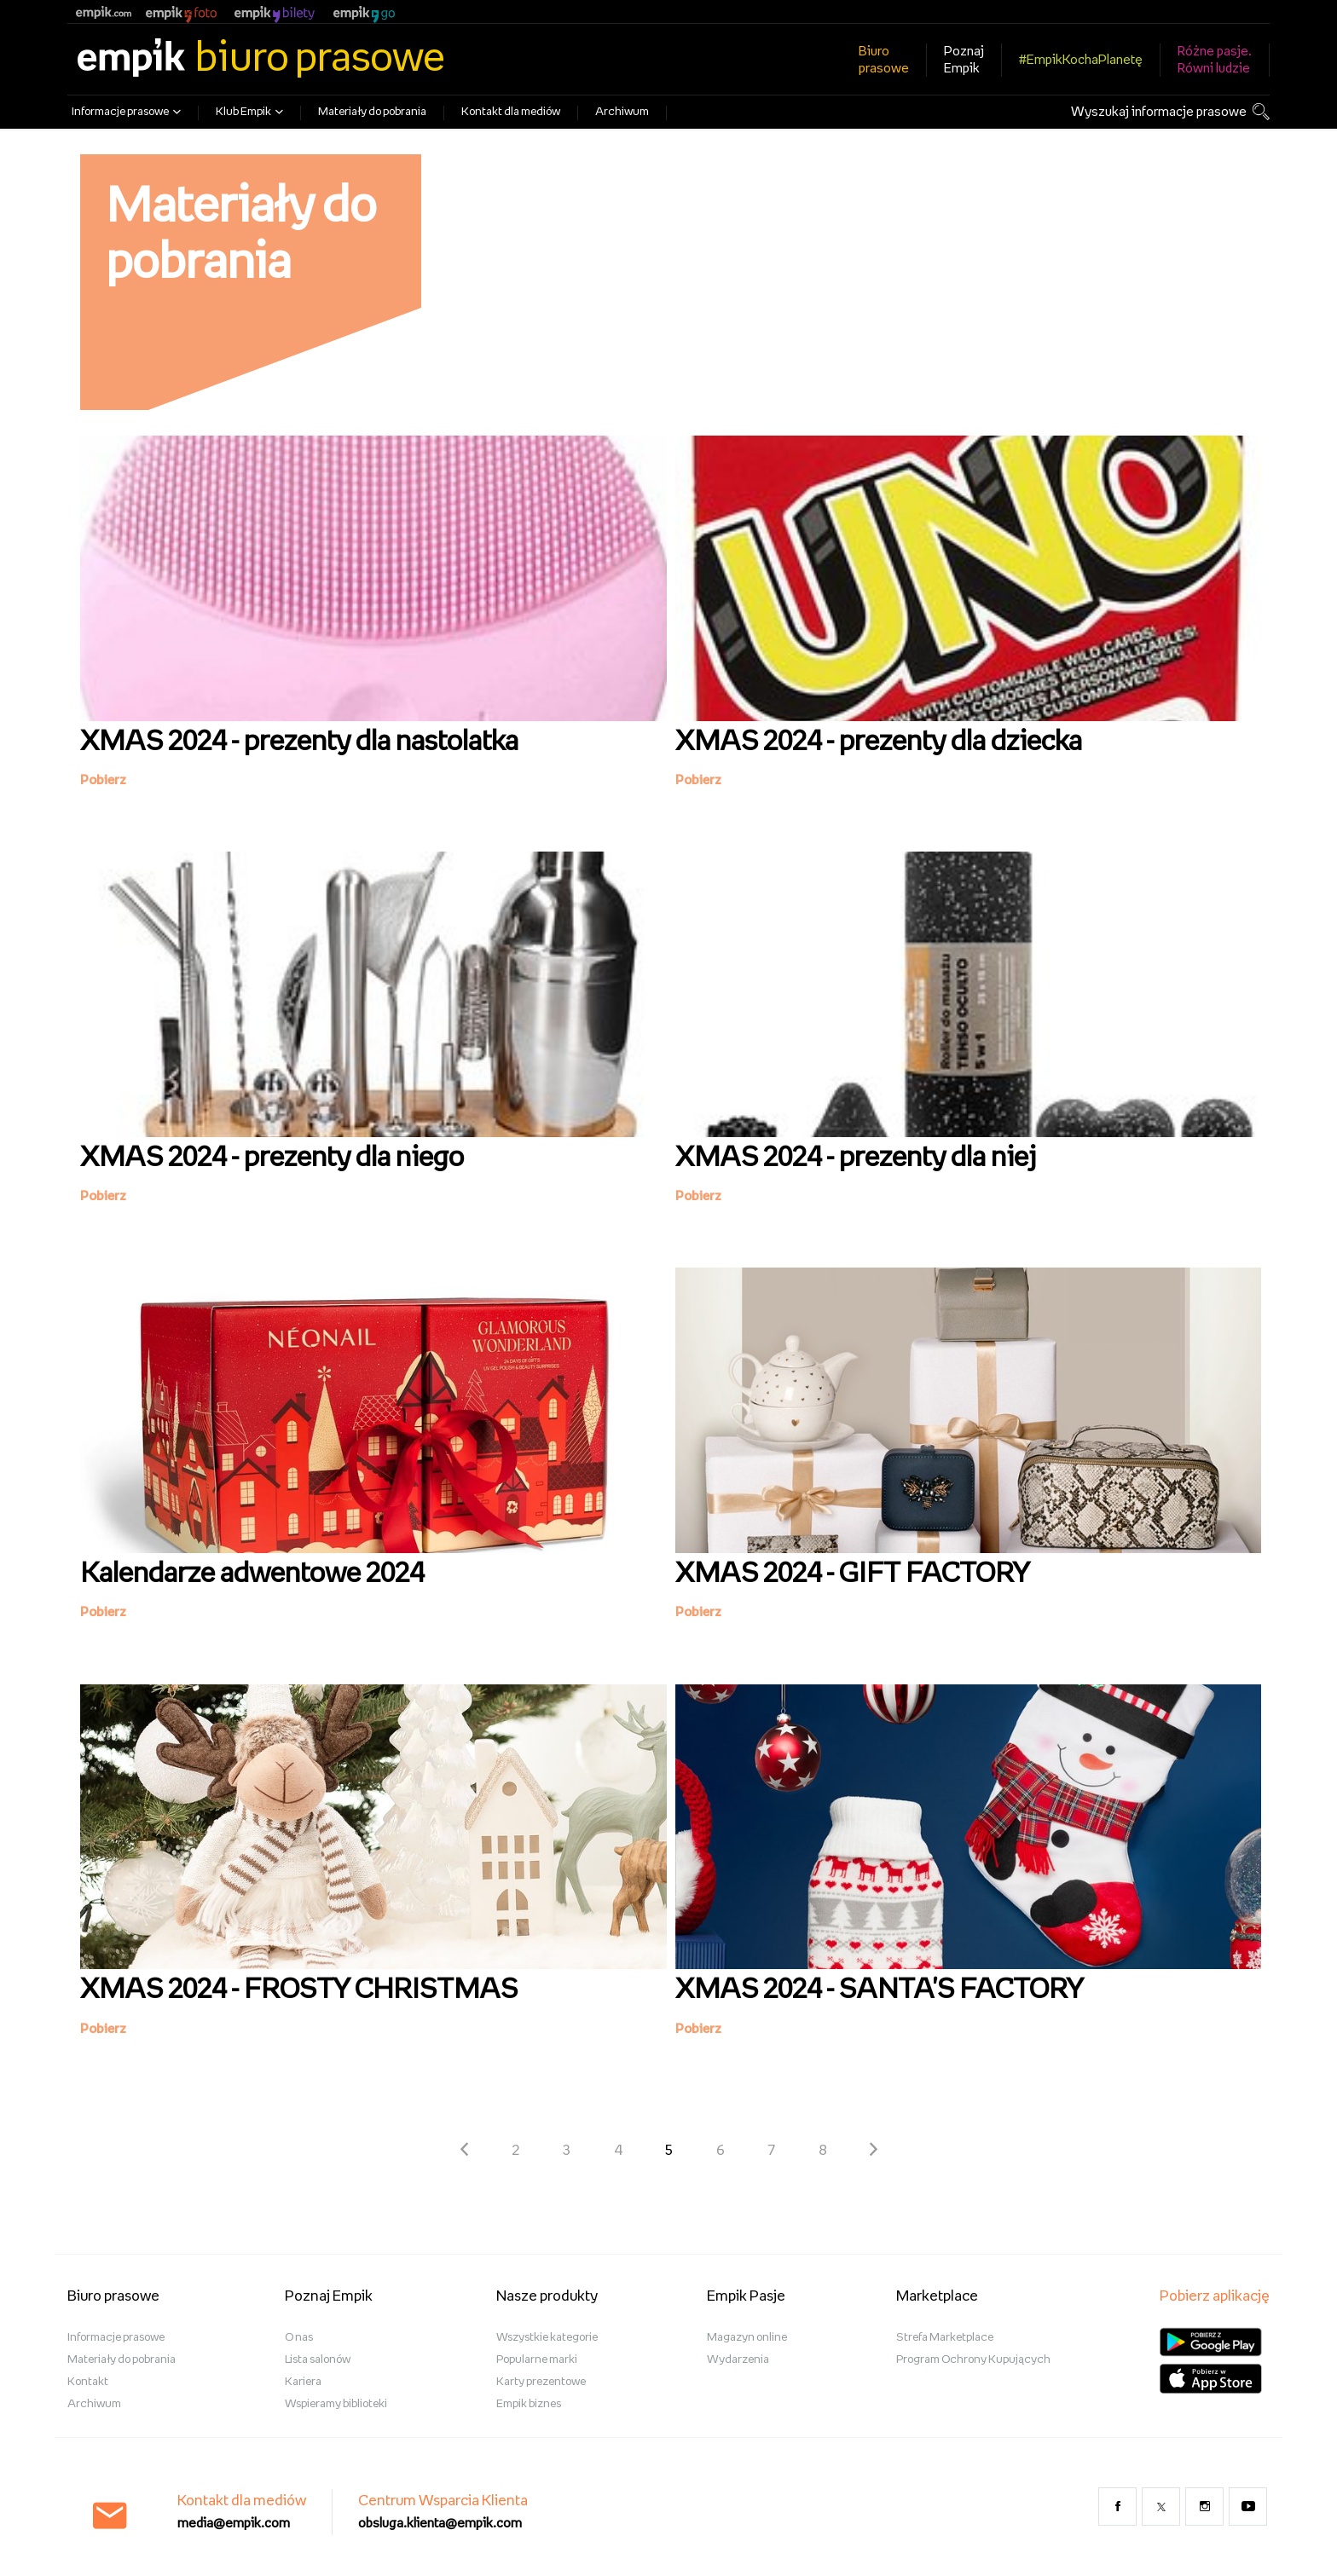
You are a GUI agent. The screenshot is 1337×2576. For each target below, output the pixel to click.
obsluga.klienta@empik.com (440, 2523)
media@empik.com (233, 2523)
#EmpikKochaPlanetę (1081, 60)
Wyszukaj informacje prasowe (1159, 112)
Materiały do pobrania (372, 112)
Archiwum (622, 112)
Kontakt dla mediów (510, 112)
